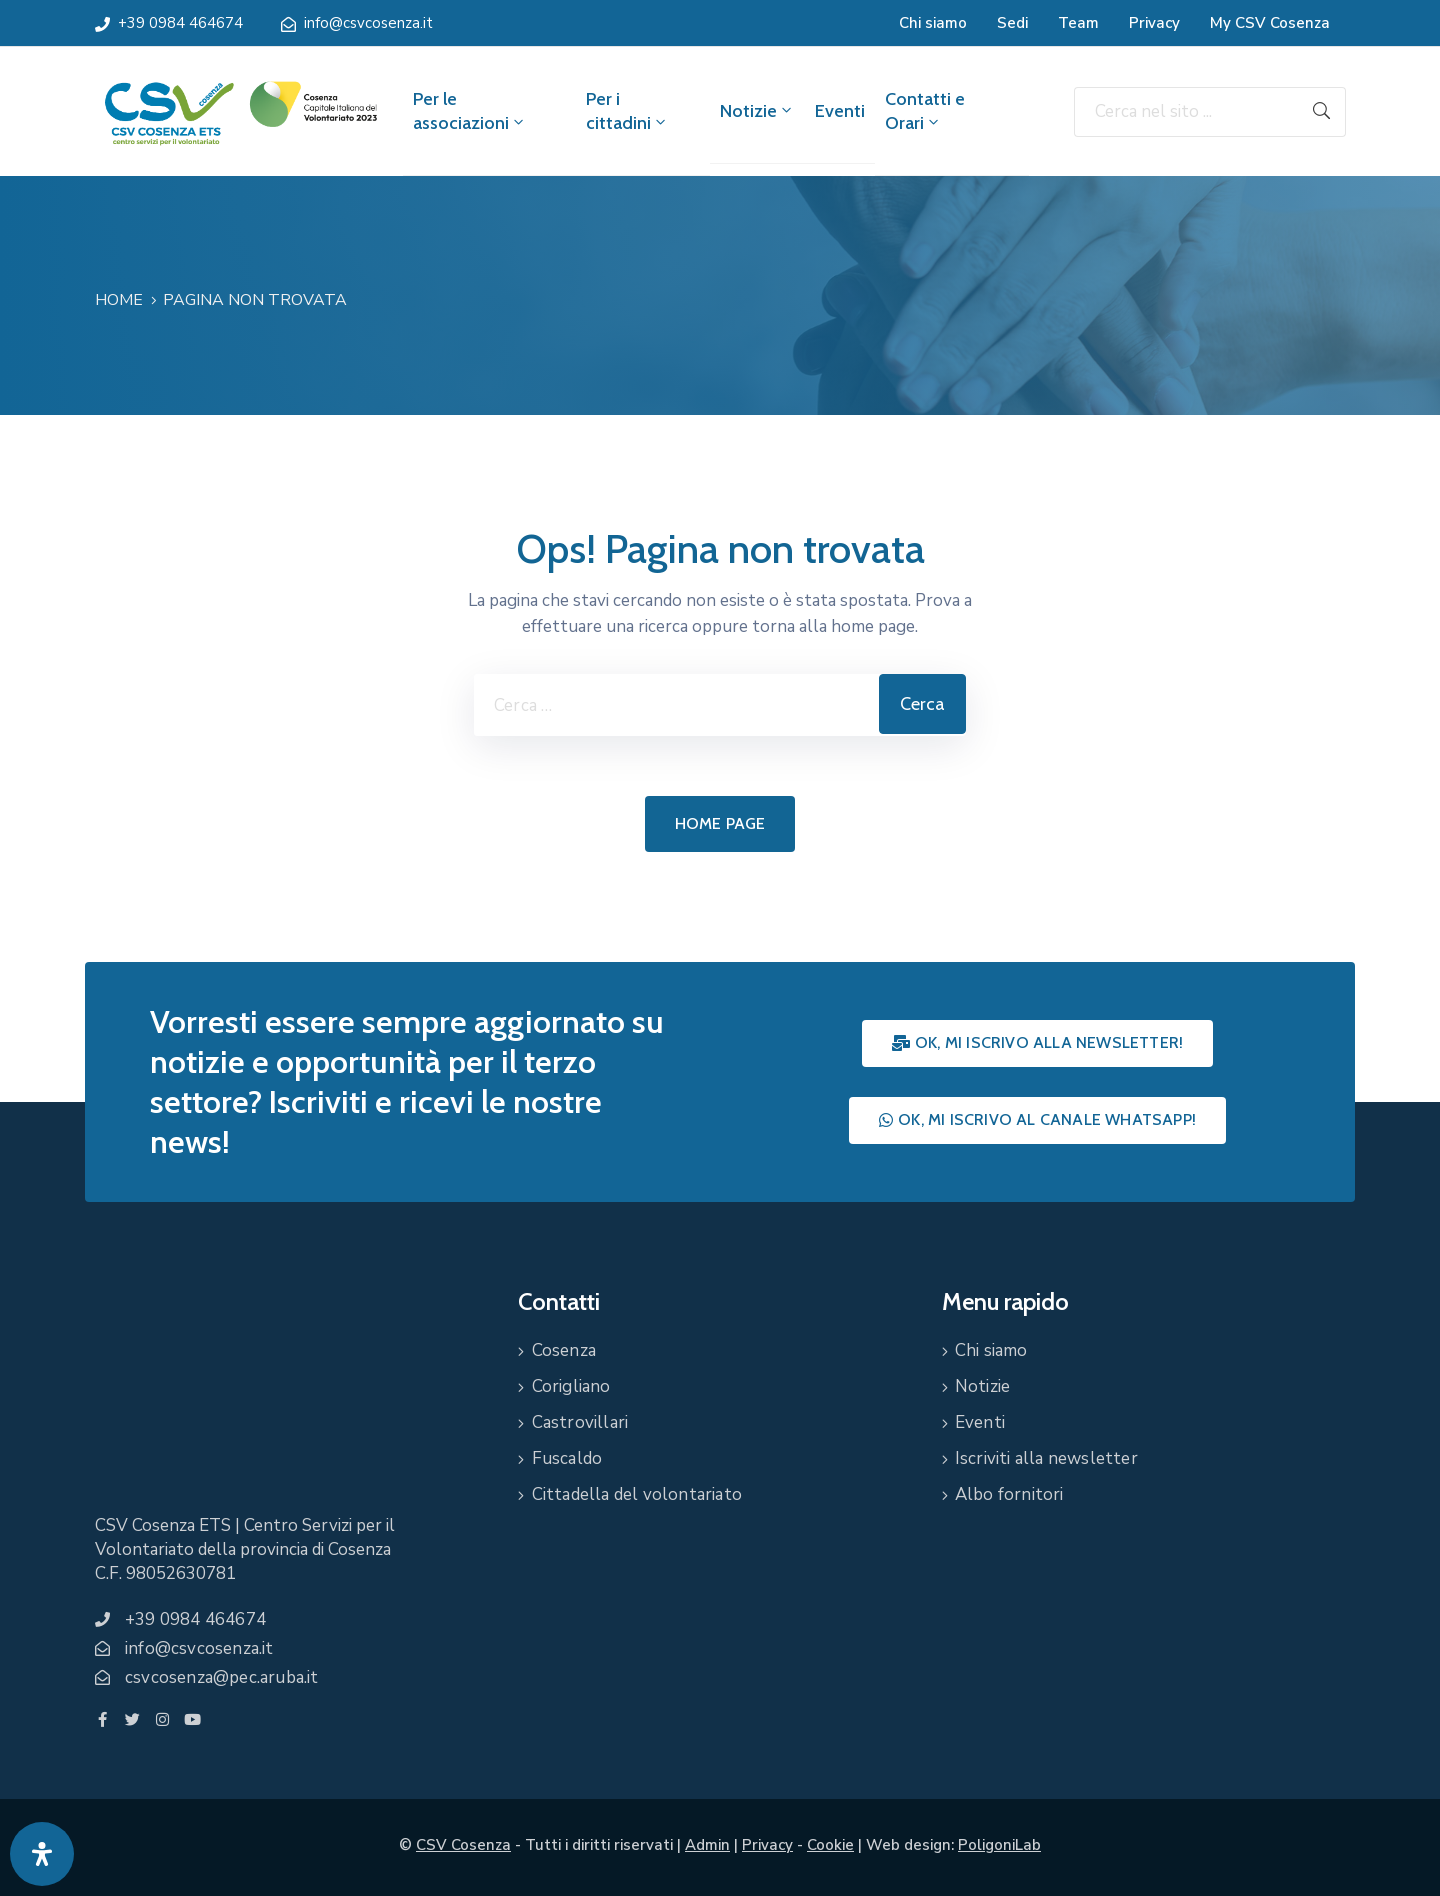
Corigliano (571, 1386)
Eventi (840, 111)
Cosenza (564, 1350)
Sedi (1012, 23)
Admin (707, 1845)
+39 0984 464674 (180, 23)
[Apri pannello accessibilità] (42, 1854)
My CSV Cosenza (1270, 23)
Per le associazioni (470, 111)
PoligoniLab (999, 1845)
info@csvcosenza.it (368, 23)
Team (1078, 23)
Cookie (830, 1845)
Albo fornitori (1009, 1494)
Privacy (1154, 23)
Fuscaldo (567, 1458)
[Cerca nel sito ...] (1186, 112)
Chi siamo (933, 23)
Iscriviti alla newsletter (1046, 1458)
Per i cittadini (627, 111)
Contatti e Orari (925, 111)
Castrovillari (580, 1422)
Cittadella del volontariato (637, 1494)
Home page (720, 823)
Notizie (757, 111)
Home (119, 300)
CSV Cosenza (463, 1845)
